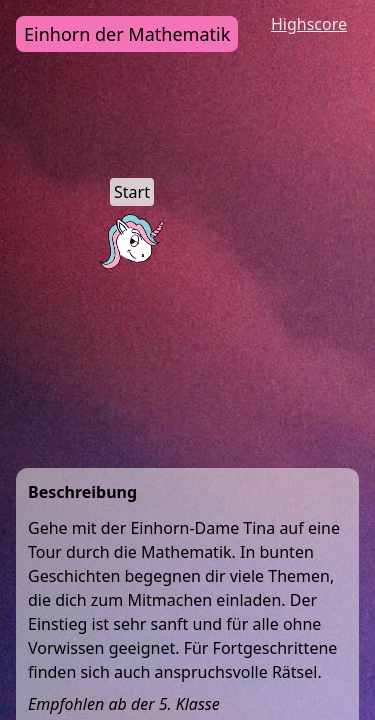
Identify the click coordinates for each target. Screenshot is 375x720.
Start (132, 192)
